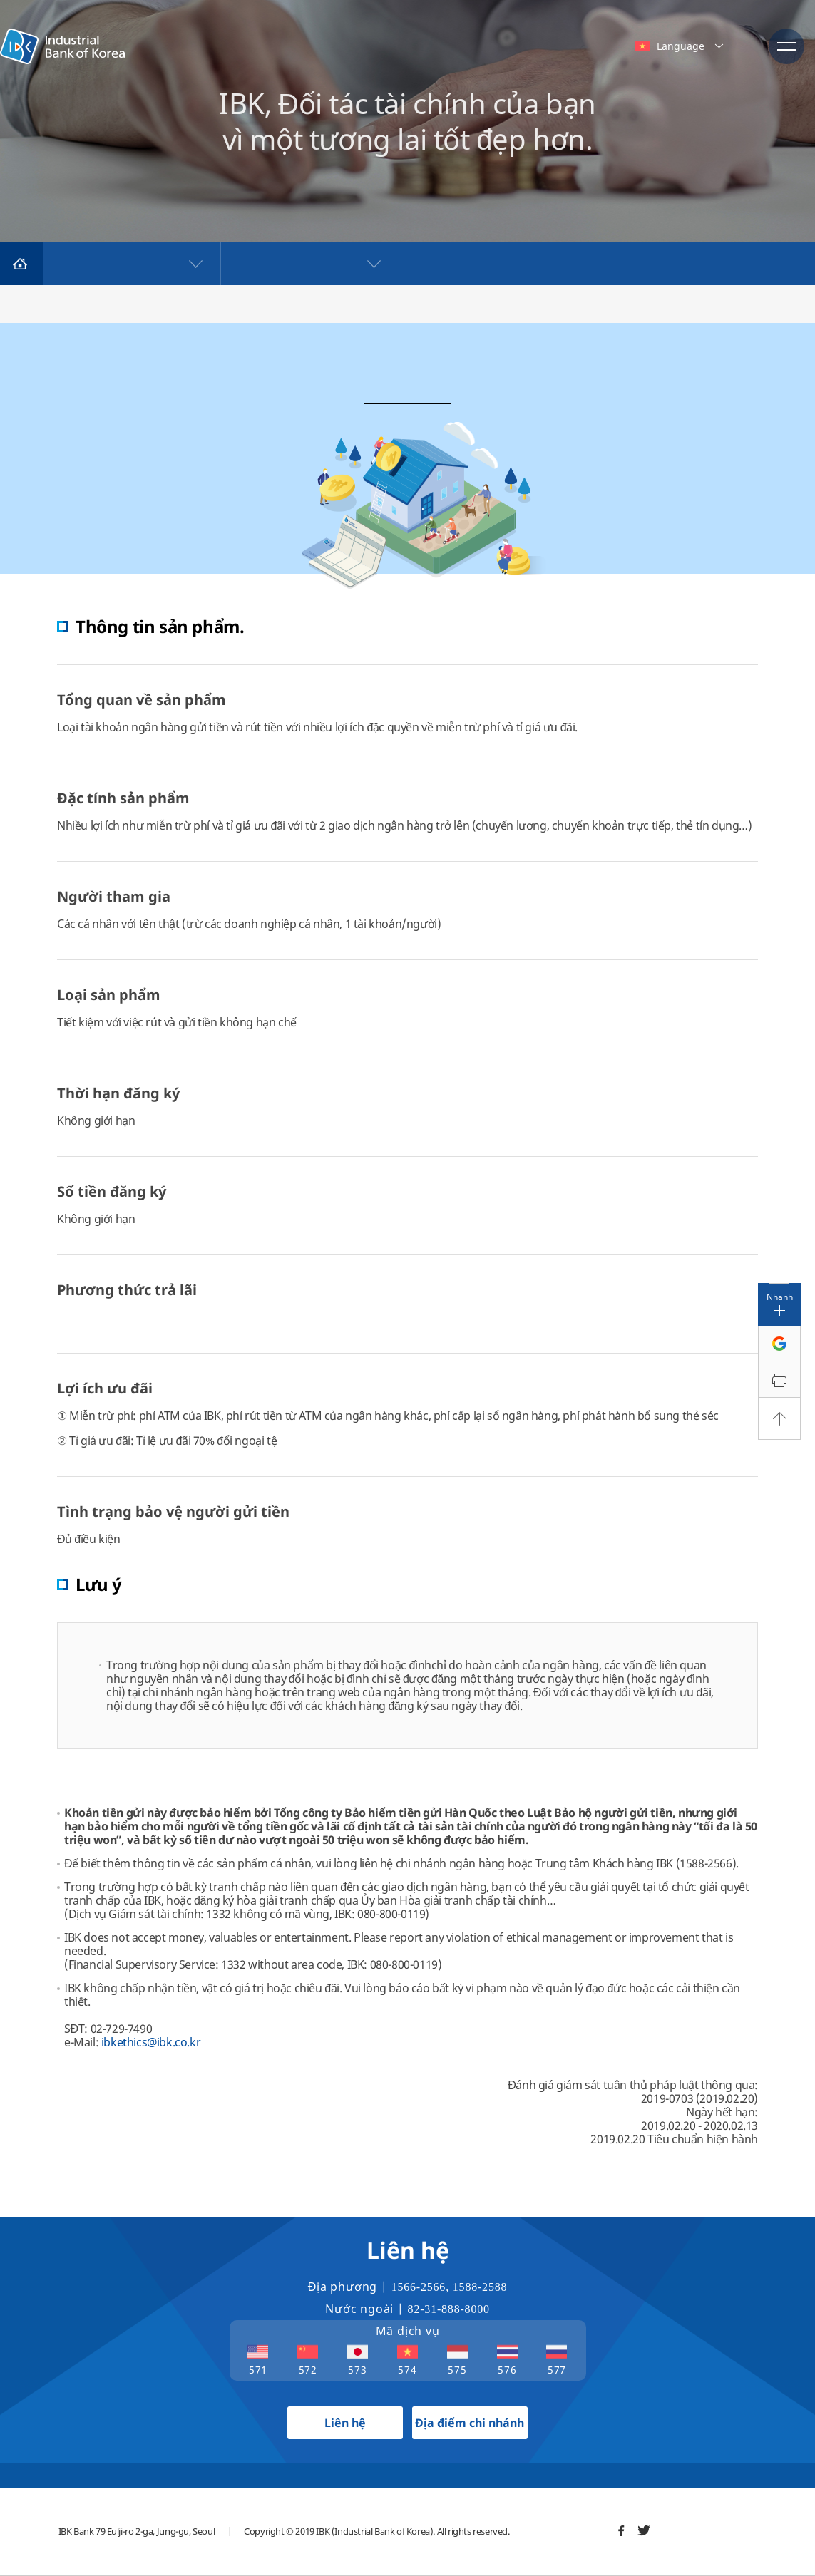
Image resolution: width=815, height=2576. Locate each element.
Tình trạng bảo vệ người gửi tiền (173, 1511)
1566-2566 (418, 2287)
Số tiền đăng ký (111, 1191)
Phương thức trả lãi (127, 1289)
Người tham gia (113, 896)
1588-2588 (480, 2287)
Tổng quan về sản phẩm (141, 699)
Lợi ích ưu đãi (105, 1388)
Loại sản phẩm (108, 994)
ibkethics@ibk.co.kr (150, 2043)
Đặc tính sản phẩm (123, 798)
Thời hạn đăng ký (118, 1093)
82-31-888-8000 (449, 2309)
